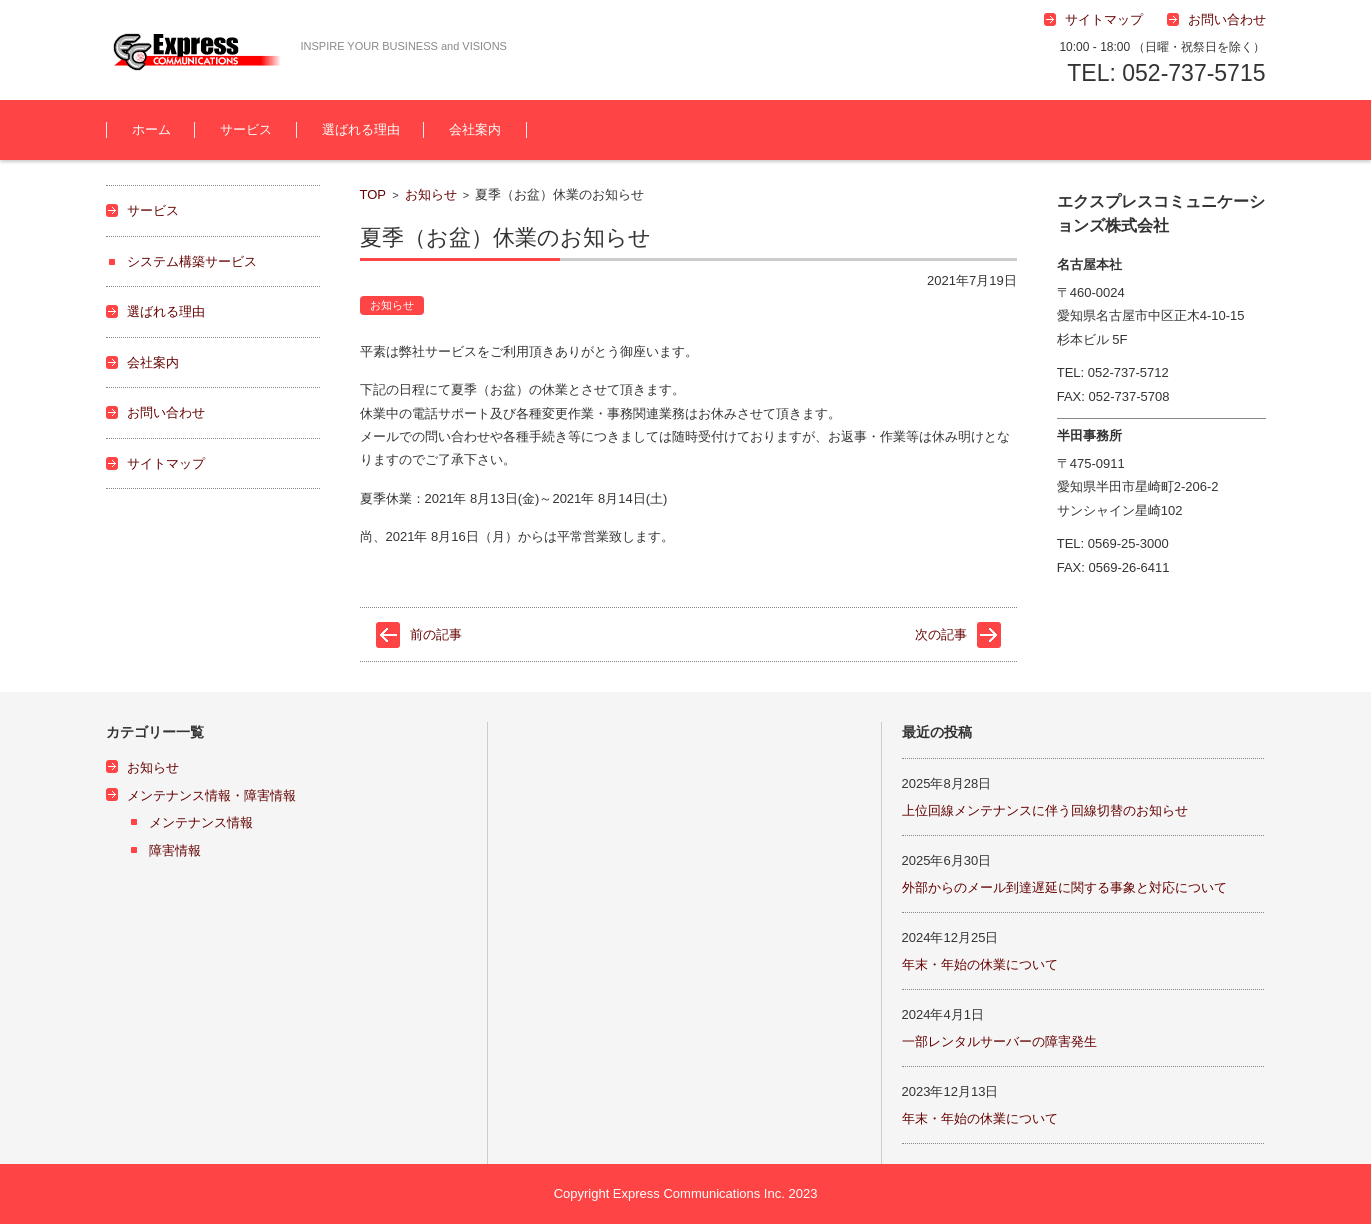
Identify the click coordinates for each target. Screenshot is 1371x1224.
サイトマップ (166, 463)
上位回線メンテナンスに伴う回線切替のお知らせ (1045, 810)
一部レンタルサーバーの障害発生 (999, 1041)
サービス (246, 129)
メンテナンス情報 (201, 822)
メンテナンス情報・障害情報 (211, 795)
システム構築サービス (192, 261)
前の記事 (436, 634)
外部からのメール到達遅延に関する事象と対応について (1064, 887)
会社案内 (475, 129)
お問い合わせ (166, 412)
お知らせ (431, 194)
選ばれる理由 (361, 129)
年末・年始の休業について (980, 964)
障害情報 (175, 850)
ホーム (151, 129)
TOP (373, 194)
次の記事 (941, 634)
